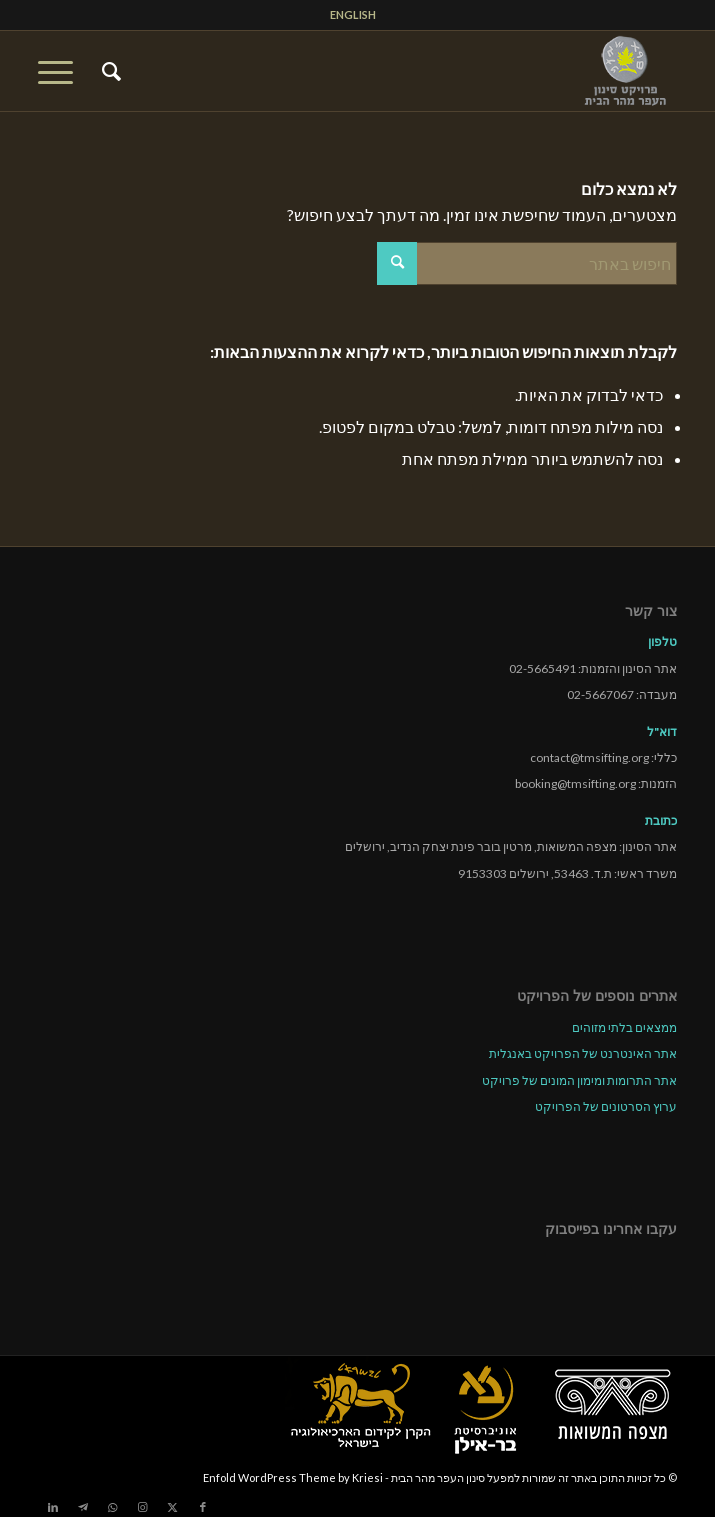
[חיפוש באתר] (108, 71)
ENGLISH (353, 14)
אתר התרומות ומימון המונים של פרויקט (579, 1080)
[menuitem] (353, 15)
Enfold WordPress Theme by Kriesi (293, 1477)
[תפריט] (62, 71)
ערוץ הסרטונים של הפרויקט (606, 1106)
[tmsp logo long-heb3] (421, 71)
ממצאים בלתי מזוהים (624, 1027)
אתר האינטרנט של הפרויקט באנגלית (583, 1053)
